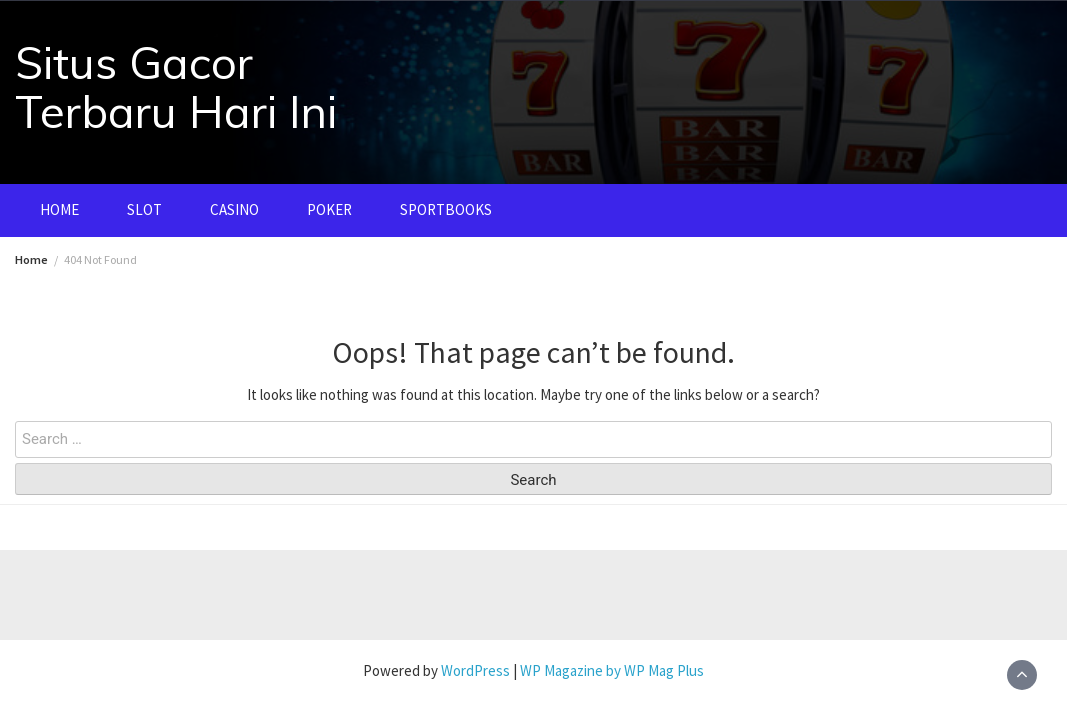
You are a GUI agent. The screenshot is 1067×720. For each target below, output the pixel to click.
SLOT (144, 209)
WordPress (475, 670)
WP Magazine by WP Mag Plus (612, 670)
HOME (59, 209)
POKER (329, 209)
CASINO (234, 209)
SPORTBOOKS (446, 209)
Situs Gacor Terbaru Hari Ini (176, 86)
